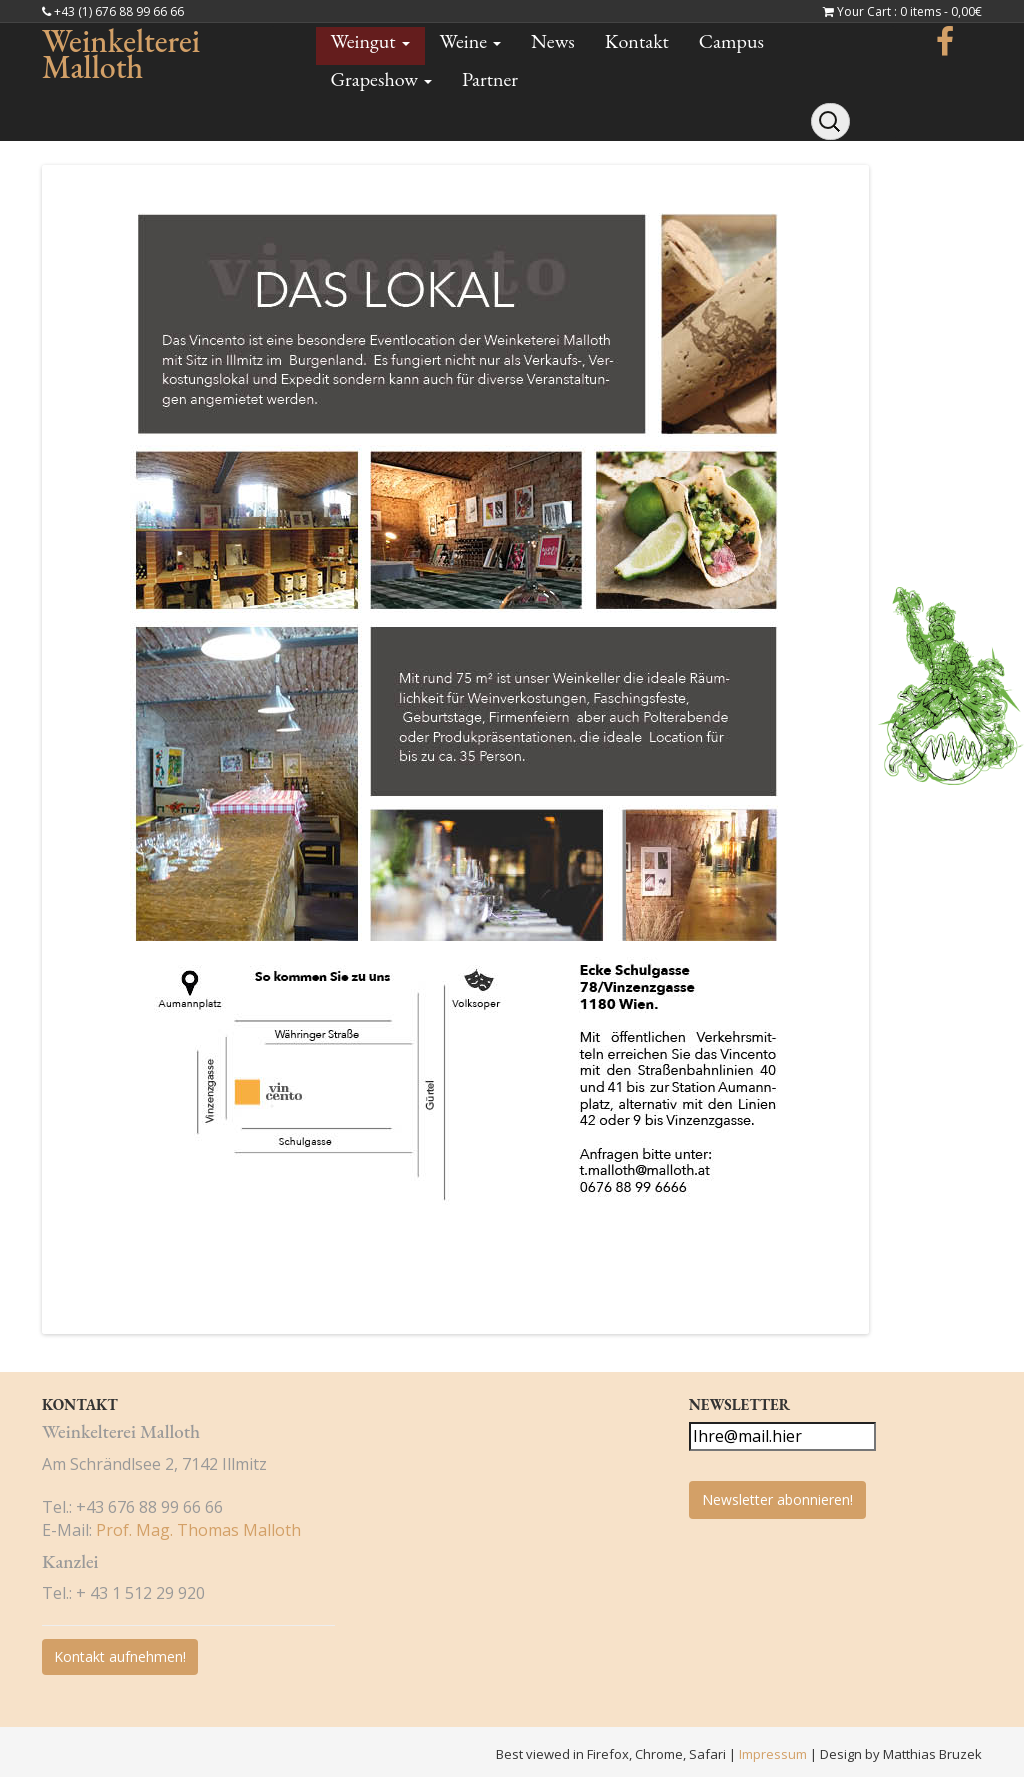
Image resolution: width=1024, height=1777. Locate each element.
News (553, 41)
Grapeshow (381, 79)
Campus (731, 41)
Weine (470, 41)
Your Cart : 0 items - (909, 11)
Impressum (774, 1754)
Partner (490, 79)
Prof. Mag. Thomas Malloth (198, 1530)
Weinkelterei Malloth (121, 54)
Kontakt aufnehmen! (120, 1656)
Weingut (370, 41)
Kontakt (637, 41)
